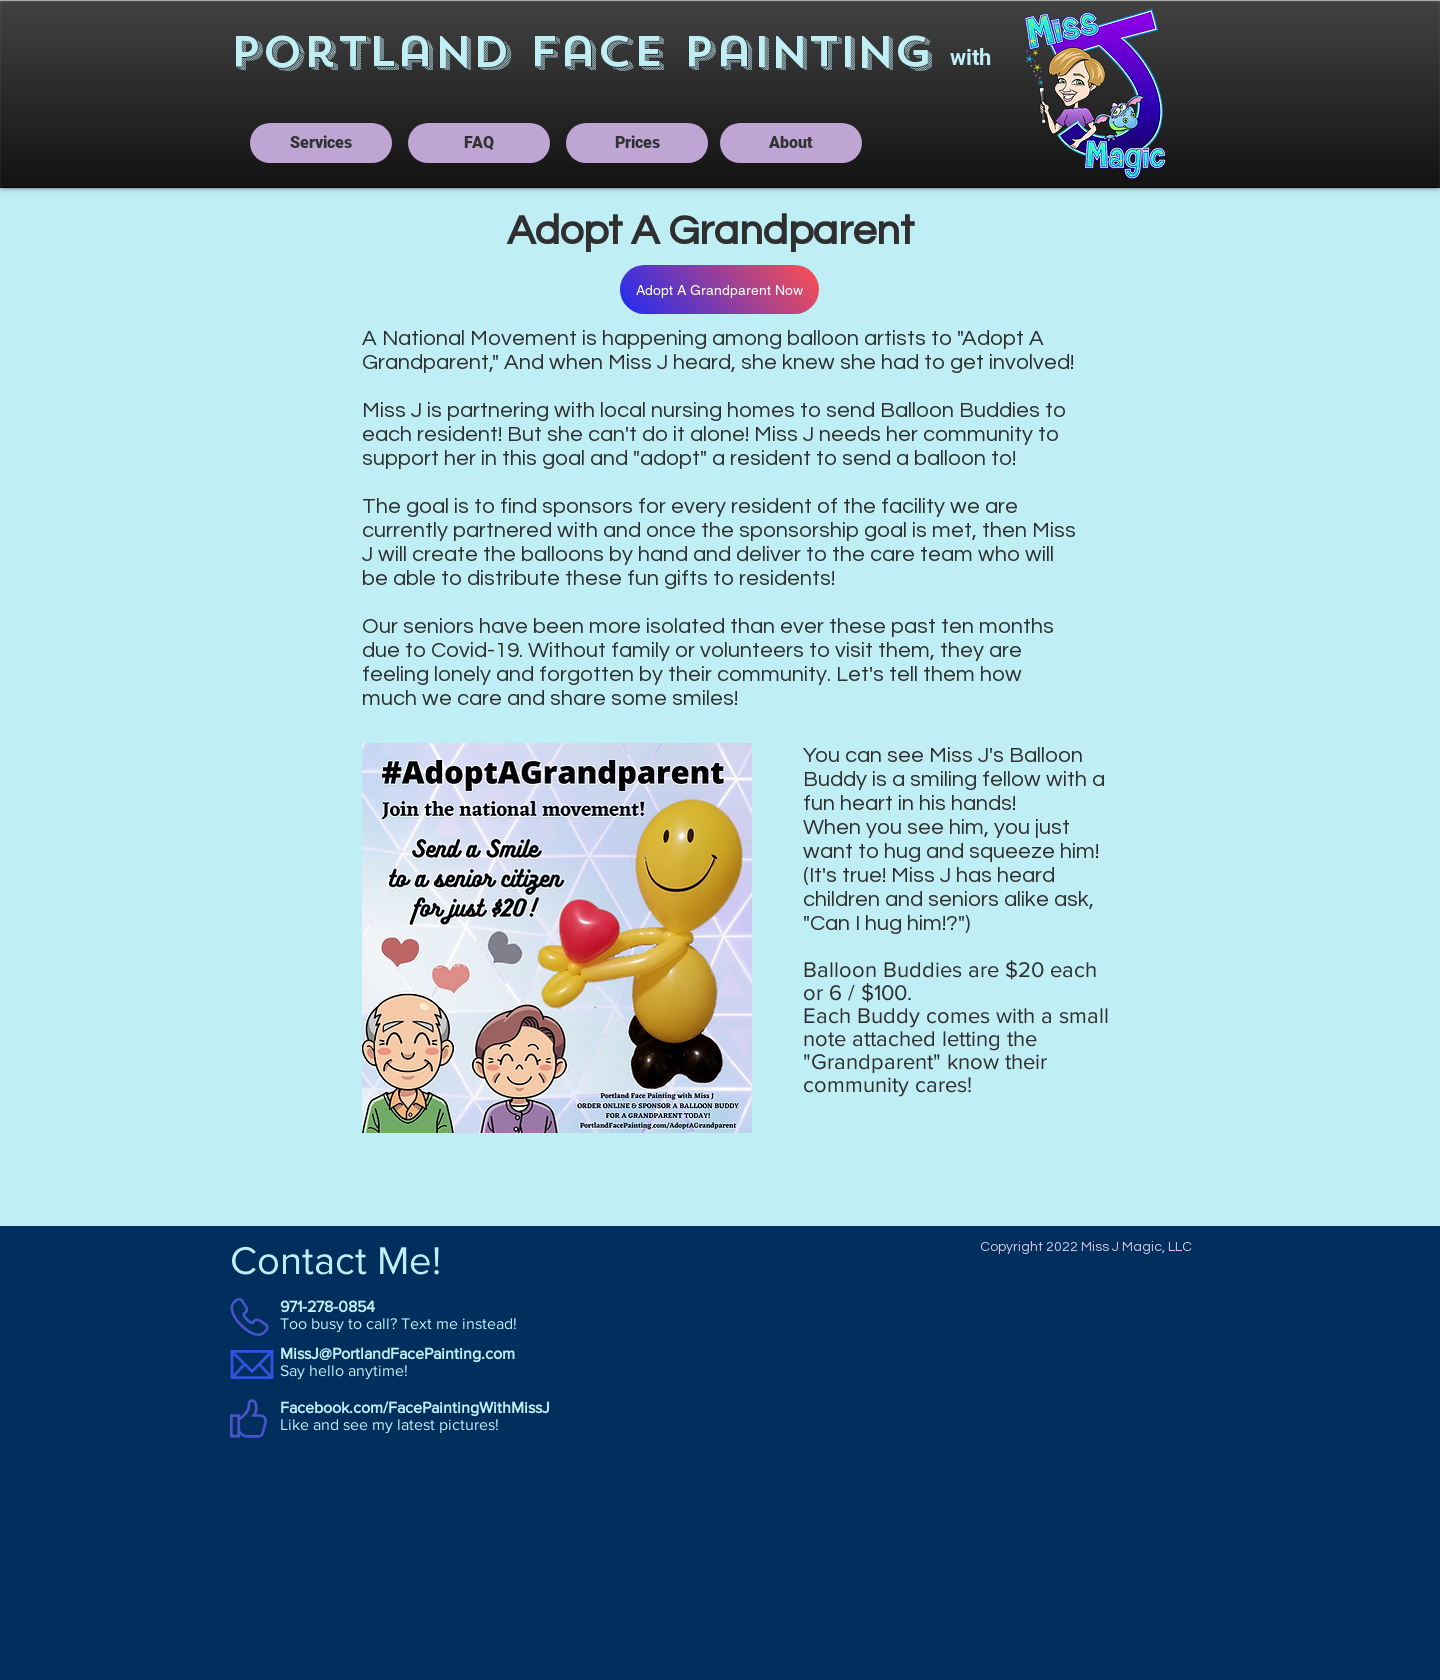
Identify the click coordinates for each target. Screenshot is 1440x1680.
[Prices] (637, 143)
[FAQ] (479, 143)
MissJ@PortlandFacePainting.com (397, 1353)
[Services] (321, 143)
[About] (791, 143)
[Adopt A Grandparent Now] (719, 289)
